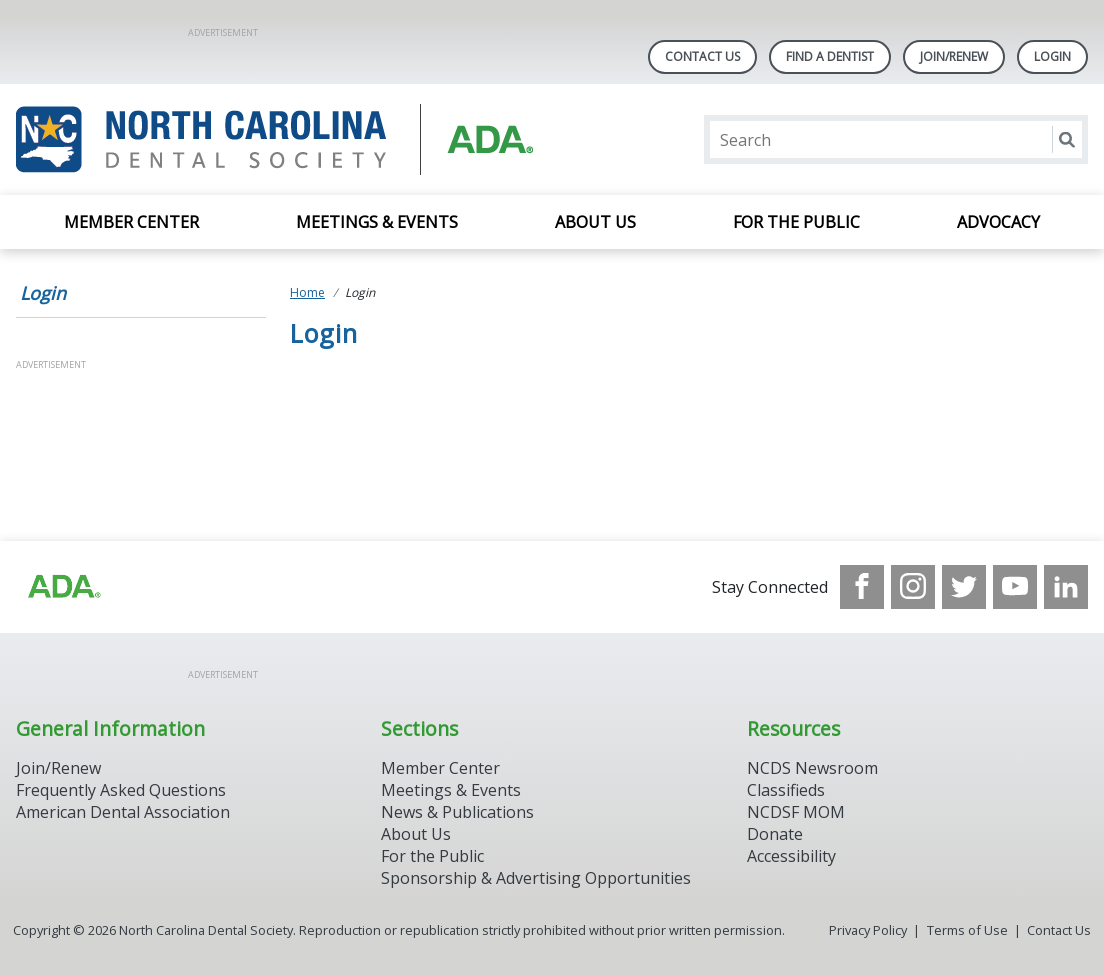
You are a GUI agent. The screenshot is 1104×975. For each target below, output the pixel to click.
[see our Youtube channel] (1015, 587)
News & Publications (457, 812)
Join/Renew (954, 56)
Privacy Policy (868, 930)
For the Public (796, 222)
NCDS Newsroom (812, 768)
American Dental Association (123, 812)
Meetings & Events (377, 222)
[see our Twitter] (964, 587)
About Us (595, 222)
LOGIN (1052, 56)
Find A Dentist (830, 56)
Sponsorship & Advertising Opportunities (536, 878)
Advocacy (998, 222)
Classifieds (786, 790)
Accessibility (791, 856)
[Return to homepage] (274, 139)
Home (307, 292)
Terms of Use (967, 930)
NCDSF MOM (796, 812)
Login (43, 293)
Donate (775, 834)
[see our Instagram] (913, 587)
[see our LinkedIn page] (1066, 587)
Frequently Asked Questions (121, 790)
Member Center (131, 222)
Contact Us (702, 56)
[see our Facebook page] (862, 587)
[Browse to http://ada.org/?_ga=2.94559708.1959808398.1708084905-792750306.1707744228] (63, 587)
